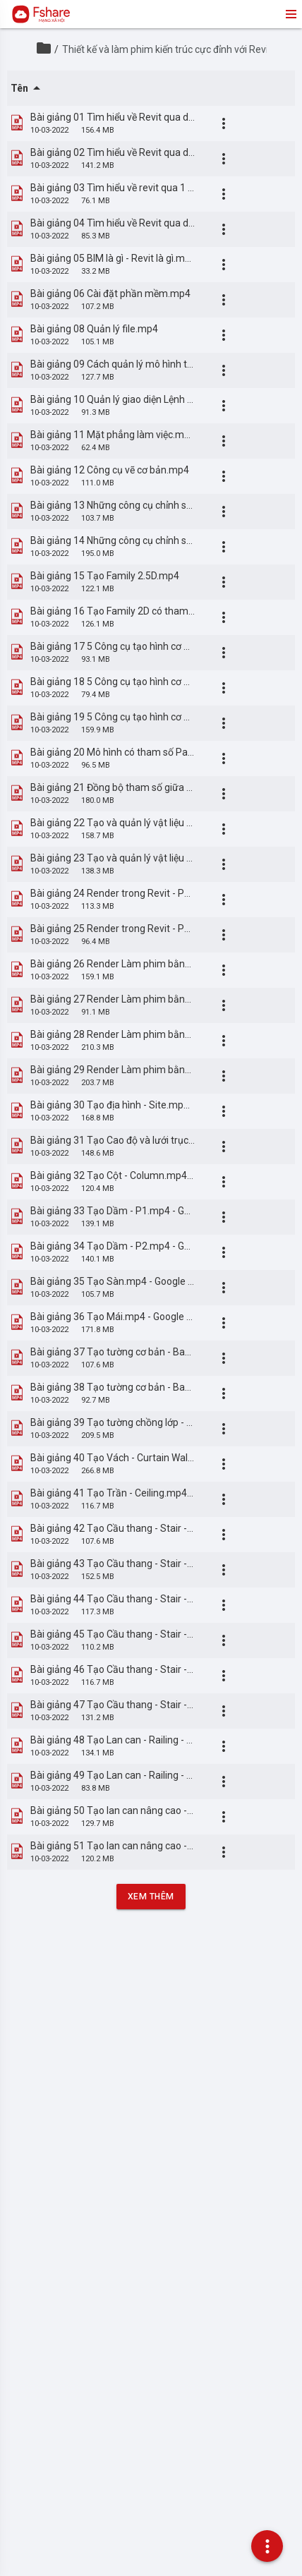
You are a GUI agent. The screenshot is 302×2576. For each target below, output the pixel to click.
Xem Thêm (151, 1896)
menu (290, 14)
